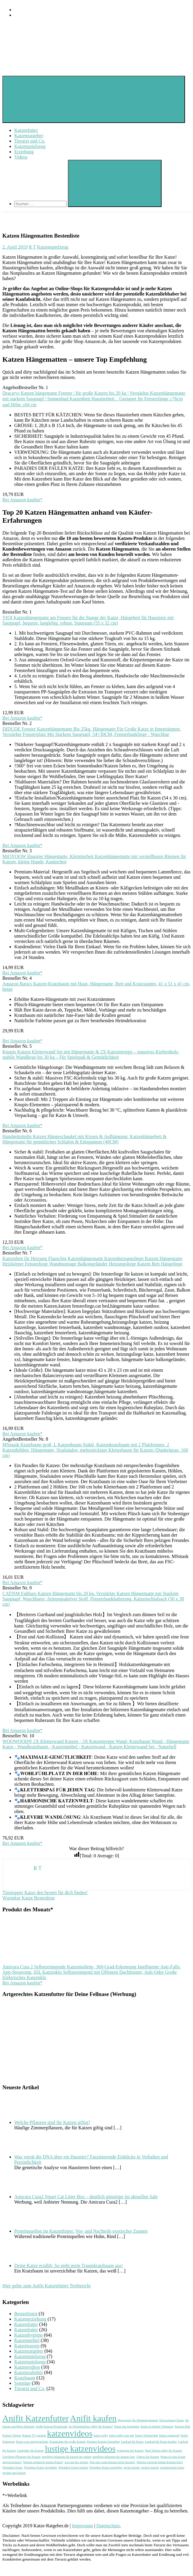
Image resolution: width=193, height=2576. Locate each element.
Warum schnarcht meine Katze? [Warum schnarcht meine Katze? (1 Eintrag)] (43, 2462)
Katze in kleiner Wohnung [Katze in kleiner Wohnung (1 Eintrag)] (157, 2426)
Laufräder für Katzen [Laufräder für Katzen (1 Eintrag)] (30, 2450)
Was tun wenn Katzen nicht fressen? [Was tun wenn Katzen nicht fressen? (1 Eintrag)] (112, 2462)
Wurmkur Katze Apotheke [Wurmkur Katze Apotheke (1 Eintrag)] (40, 2467)
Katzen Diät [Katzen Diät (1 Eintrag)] (182, 2426)
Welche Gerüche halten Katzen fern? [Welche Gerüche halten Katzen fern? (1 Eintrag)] (160, 2462)
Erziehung (24, 151)
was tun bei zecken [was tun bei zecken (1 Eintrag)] (76, 2462)
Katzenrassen (26, 2345)
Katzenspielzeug (30, 146)
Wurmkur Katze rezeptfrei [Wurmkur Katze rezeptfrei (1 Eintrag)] (105, 2467)
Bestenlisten (25, 2313)
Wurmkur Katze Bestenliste (28, 1897)
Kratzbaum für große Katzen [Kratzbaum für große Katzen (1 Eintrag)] (68, 2441)
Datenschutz (108, 2525)
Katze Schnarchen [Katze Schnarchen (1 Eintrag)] (146, 2435)
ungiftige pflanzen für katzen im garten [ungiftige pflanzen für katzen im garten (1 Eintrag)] (66, 2456)
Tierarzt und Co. (29, 140)
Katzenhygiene (28, 2335)
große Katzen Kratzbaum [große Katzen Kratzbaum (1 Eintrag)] (51, 2426)
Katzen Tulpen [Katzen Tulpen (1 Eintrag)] (11, 2435)
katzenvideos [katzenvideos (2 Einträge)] (69, 2433)
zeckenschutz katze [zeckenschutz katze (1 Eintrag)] (172, 2467)
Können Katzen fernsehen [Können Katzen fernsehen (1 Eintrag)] (103, 2441)
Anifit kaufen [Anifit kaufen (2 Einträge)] (93, 2418)
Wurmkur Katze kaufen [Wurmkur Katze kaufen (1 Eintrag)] (73, 2467)
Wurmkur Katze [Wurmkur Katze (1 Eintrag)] (12, 2467)
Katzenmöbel (26, 2340)
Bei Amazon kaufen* (22, 499)
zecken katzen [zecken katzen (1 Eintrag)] (150, 2467)
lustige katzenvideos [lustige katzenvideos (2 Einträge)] (80, 2448)
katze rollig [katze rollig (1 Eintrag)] (101, 2435)
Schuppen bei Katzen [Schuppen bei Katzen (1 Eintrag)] (130, 2450)
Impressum (82, 2525)
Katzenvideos (27, 2367)
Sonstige (22, 2383)
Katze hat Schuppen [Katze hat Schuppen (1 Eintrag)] (126, 2426)
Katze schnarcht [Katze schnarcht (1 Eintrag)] (169, 2435)
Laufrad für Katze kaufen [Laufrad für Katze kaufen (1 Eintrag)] (161, 2441)
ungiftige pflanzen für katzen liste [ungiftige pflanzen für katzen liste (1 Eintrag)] (113, 2456)
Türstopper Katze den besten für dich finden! (45, 1892)
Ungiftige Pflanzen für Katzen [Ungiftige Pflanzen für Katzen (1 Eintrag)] (21, 2456)
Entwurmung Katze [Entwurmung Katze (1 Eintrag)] (171, 2420)
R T (32, 246)
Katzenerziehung (30, 2318)
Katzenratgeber (28, 135)
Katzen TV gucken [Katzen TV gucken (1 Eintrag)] (34, 2435)
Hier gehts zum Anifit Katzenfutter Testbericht (46, 2285)
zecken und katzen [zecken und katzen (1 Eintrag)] (14, 2472)
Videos (20, 156)
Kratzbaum (24, 2377)
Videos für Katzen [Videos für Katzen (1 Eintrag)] (147, 2456)
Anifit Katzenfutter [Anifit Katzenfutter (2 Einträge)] (35, 2418)
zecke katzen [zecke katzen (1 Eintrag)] (132, 2467)
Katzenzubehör (28, 2372)
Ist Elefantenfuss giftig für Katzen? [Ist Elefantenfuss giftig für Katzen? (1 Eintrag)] (90, 2426)
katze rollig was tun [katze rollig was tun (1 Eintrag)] (121, 2435)
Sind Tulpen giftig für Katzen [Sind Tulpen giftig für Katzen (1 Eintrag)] (163, 2450)
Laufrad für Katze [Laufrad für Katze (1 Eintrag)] (132, 2441)
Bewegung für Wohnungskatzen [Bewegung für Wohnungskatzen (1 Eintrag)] (138, 2420)
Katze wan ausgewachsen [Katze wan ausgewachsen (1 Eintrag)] (32, 2441)
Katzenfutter (26, 130)
